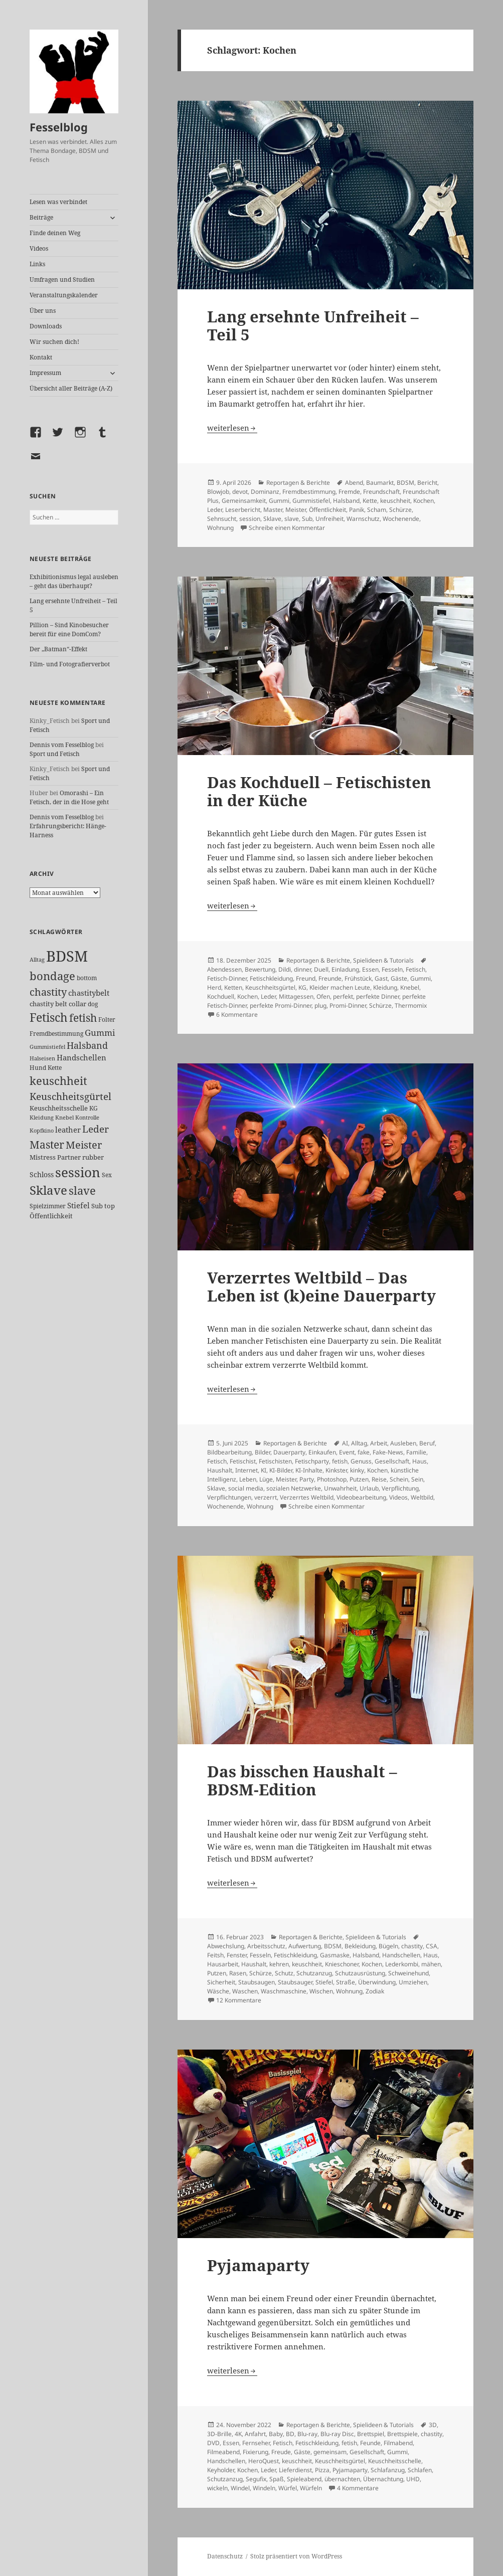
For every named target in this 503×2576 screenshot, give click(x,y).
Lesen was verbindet (58, 202)
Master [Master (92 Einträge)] (47, 1144)
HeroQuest (263, 2461)
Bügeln (388, 1946)
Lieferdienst (295, 2470)
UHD (413, 2479)
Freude (281, 2452)
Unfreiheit (329, 518)
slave (291, 518)
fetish (340, 1461)
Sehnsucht (221, 518)
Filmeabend (223, 2452)
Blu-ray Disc (337, 2434)
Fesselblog (59, 126)
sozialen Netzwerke (293, 1488)
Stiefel (324, 1982)
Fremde (349, 491)
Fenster (237, 1955)
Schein (399, 1479)
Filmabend (398, 2443)
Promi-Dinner (347, 1005)
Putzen (359, 1479)
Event (347, 1452)
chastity (412, 1946)
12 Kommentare (238, 2000)
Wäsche (218, 1991)
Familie (416, 1452)
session (249, 518)
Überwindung (377, 1982)
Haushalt (219, 1470)
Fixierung (255, 2452)
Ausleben (403, 1443)
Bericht (427, 482)
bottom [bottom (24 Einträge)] (87, 978)
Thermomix (411, 1005)
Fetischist (243, 1461)
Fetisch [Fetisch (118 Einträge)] (49, 1017)
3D (433, 2425)
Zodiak (375, 1991)
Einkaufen (322, 1452)
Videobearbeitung (361, 1497)
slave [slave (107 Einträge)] (82, 1190)
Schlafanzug (388, 2470)
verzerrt (265, 1497)
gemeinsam (330, 2452)
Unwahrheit (340, 1488)
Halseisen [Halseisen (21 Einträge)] (42, 1058)
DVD (213, 2443)
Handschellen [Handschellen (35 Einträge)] (81, 1057)
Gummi (279, 500)
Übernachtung (383, 2479)
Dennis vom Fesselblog (62, 745)
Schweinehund (408, 1973)
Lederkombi (401, 1964)
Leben (247, 1479)
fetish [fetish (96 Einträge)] (83, 1017)
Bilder (262, 1452)
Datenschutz (225, 2556)
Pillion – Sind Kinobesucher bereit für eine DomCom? (69, 629)
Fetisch (415, 969)
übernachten (342, 2479)
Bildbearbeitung (229, 1452)
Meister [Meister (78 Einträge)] (84, 1145)
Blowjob (218, 491)
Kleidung (385, 987)
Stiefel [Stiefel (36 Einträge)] (78, 1205)
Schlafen (420, 2470)
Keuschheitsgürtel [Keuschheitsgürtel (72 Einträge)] (70, 1096)
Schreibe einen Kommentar (287, 527)
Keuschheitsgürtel (270, 987)
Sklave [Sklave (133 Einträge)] (48, 1190)
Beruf (427, 1443)
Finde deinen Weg (55, 233)
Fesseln (392, 969)
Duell (321, 969)
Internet (246, 1470)
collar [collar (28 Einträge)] (77, 1003)
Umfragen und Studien (62, 279)
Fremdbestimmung (309, 491)
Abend (354, 482)
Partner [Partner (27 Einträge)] (69, 1157)
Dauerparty (289, 1452)
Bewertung (260, 969)
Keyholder (220, 2470)
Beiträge (41, 217)
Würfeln (311, 2488)
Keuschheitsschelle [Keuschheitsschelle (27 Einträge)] (59, 1108)
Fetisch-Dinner (227, 978)
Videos (39, 248)
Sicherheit (221, 1982)
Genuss (361, 1461)
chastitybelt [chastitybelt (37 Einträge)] (88, 993)
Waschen (245, 1991)
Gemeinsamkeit (244, 500)
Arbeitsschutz (266, 1946)
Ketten (233, 987)
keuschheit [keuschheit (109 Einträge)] (58, 1080)
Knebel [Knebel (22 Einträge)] (64, 1117)
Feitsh (215, 1955)
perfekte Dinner (377, 996)
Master (272, 509)
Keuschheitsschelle (394, 2461)
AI (345, 1443)
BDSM (405, 482)
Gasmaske (335, 1955)
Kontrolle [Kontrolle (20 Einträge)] (87, 1117)
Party (306, 1479)
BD (290, 2434)
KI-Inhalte (308, 1470)
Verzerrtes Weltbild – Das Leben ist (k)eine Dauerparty (321, 1286)
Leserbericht (242, 509)
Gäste (399, 978)
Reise (379, 1479)
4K (238, 2434)
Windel (240, 2488)
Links (37, 264)
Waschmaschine (283, 1991)
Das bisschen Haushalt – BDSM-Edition (302, 1780)
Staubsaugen (256, 1982)
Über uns (43, 310)
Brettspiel (370, 2434)
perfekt (343, 996)
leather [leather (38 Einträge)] (68, 1130)
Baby (276, 2434)
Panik (356, 509)
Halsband (346, 500)
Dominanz (265, 491)
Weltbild (422, 1497)
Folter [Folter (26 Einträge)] (106, 1019)
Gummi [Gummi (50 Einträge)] (100, 1032)
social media (245, 1488)
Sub (307, 518)
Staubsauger (295, 1982)
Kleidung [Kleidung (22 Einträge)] (42, 1117)
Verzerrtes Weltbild (306, 1497)
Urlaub (369, 1488)
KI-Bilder (280, 1470)
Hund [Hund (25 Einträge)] (38, 1067)
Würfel (287, 2488)
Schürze (400, 509)
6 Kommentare (237, 1014)
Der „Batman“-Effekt (58, 649)
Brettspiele (402, 2434)
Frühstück (358, 978)
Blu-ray (307, 2434)
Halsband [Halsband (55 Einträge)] (87, 1045)
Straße (345, 1982)
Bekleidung (360, 1946)
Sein (417, 1479)
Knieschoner (342, 1964)
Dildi (284, 969)
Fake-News (388, 1452)
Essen (370, 969)
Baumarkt (380, 482)
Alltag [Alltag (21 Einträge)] (37, 959)
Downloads (46, 326)
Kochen (423, 500)
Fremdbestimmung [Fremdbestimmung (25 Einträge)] (56, 1033)
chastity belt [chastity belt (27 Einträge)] (48, 1003)
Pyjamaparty (258, 2265)
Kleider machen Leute (339, 987)
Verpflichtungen (229, 1497)
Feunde (370, 2443)
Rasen (237, 1973)
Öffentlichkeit (327, 509)
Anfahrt (255, 2434)
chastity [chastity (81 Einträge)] (48, 992)
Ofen (323, 996)
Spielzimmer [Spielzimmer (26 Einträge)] (48, 1206)
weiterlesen (232, 428)
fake (364, 1452)
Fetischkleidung (271, 978)
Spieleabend (304, 2479)
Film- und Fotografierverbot (70, 664)
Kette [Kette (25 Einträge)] (55, 1067)
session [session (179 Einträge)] (77, 1172)
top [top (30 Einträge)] (109, 1205)
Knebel (409, 987)
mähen (431, 1964)
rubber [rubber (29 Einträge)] (93, 1157)
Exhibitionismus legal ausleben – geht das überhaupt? (74, 581)
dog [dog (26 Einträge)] (93, 1004)
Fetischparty (312, 1461)
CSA (431, 1946)
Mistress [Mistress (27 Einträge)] (43, 1157)
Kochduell (220, 996)
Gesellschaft (392, 1461)
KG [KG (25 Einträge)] (93, 1108)
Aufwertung (304, 1946)
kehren (279, 1964)
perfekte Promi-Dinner (280, 1005)
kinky (357, 1470)
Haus (419, 1461)
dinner (302, 969)
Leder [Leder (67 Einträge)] (95, 1129)
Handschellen (401, 1955)
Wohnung (220, 527)
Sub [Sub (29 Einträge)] (97, 1205)
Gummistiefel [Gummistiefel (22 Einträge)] (47, 1046)
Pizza (322, 2470)
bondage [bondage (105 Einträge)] (52, 975)
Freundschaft (381, 491)
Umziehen (413, 1982)
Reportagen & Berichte (298, 482)
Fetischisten (275, 1461)
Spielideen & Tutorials (383, 960)
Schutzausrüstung (360, 1973)
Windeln (264, 2488)
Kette (370, 500)
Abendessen (224, 969)
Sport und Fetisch (55, 754)
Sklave (272, 518)
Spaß (276, 2479)
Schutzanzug (314, 1973)
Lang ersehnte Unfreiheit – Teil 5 (313, 325)
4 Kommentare (358, 2488)
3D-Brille (219, 2434)
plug (320, 1005)
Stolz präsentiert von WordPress (296, 2556)
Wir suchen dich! (54, 341)
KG (302, 987)
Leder (214, 509)
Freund (305, 978)
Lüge (266, 1479)
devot (240, 491)
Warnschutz (363, 518)
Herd (214, 987)
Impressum (45, 373)
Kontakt (41, 357)
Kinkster (336, 1470)
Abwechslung (225, 1946)
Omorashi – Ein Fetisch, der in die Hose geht (69, 797)
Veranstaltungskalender (64, 295)
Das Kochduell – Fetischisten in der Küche (319, 791)
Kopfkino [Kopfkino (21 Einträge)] (42, 1130)
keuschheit (395, 500)
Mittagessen (296, 996)
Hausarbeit (222, 1964)
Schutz (284, 1973)
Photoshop (332, 1479)
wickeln (217, 2488)
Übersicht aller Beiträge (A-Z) (71, 388)
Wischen (321, 1991)
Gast (381, 978)
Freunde (330, 978)
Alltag (359, 1443)
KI (263, 1470)
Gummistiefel (311, 500)
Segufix (256, 2479)
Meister (295, 509)
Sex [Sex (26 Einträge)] (107, 1175)
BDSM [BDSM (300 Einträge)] (67, 956)
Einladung (345, 969)
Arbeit (378, 1443)
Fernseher (256, 2443)
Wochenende (401, 518)
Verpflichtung (400, 1488)
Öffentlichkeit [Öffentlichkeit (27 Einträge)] (51, 1215)
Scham (376, 509)
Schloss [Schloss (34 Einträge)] (42, 1174)
